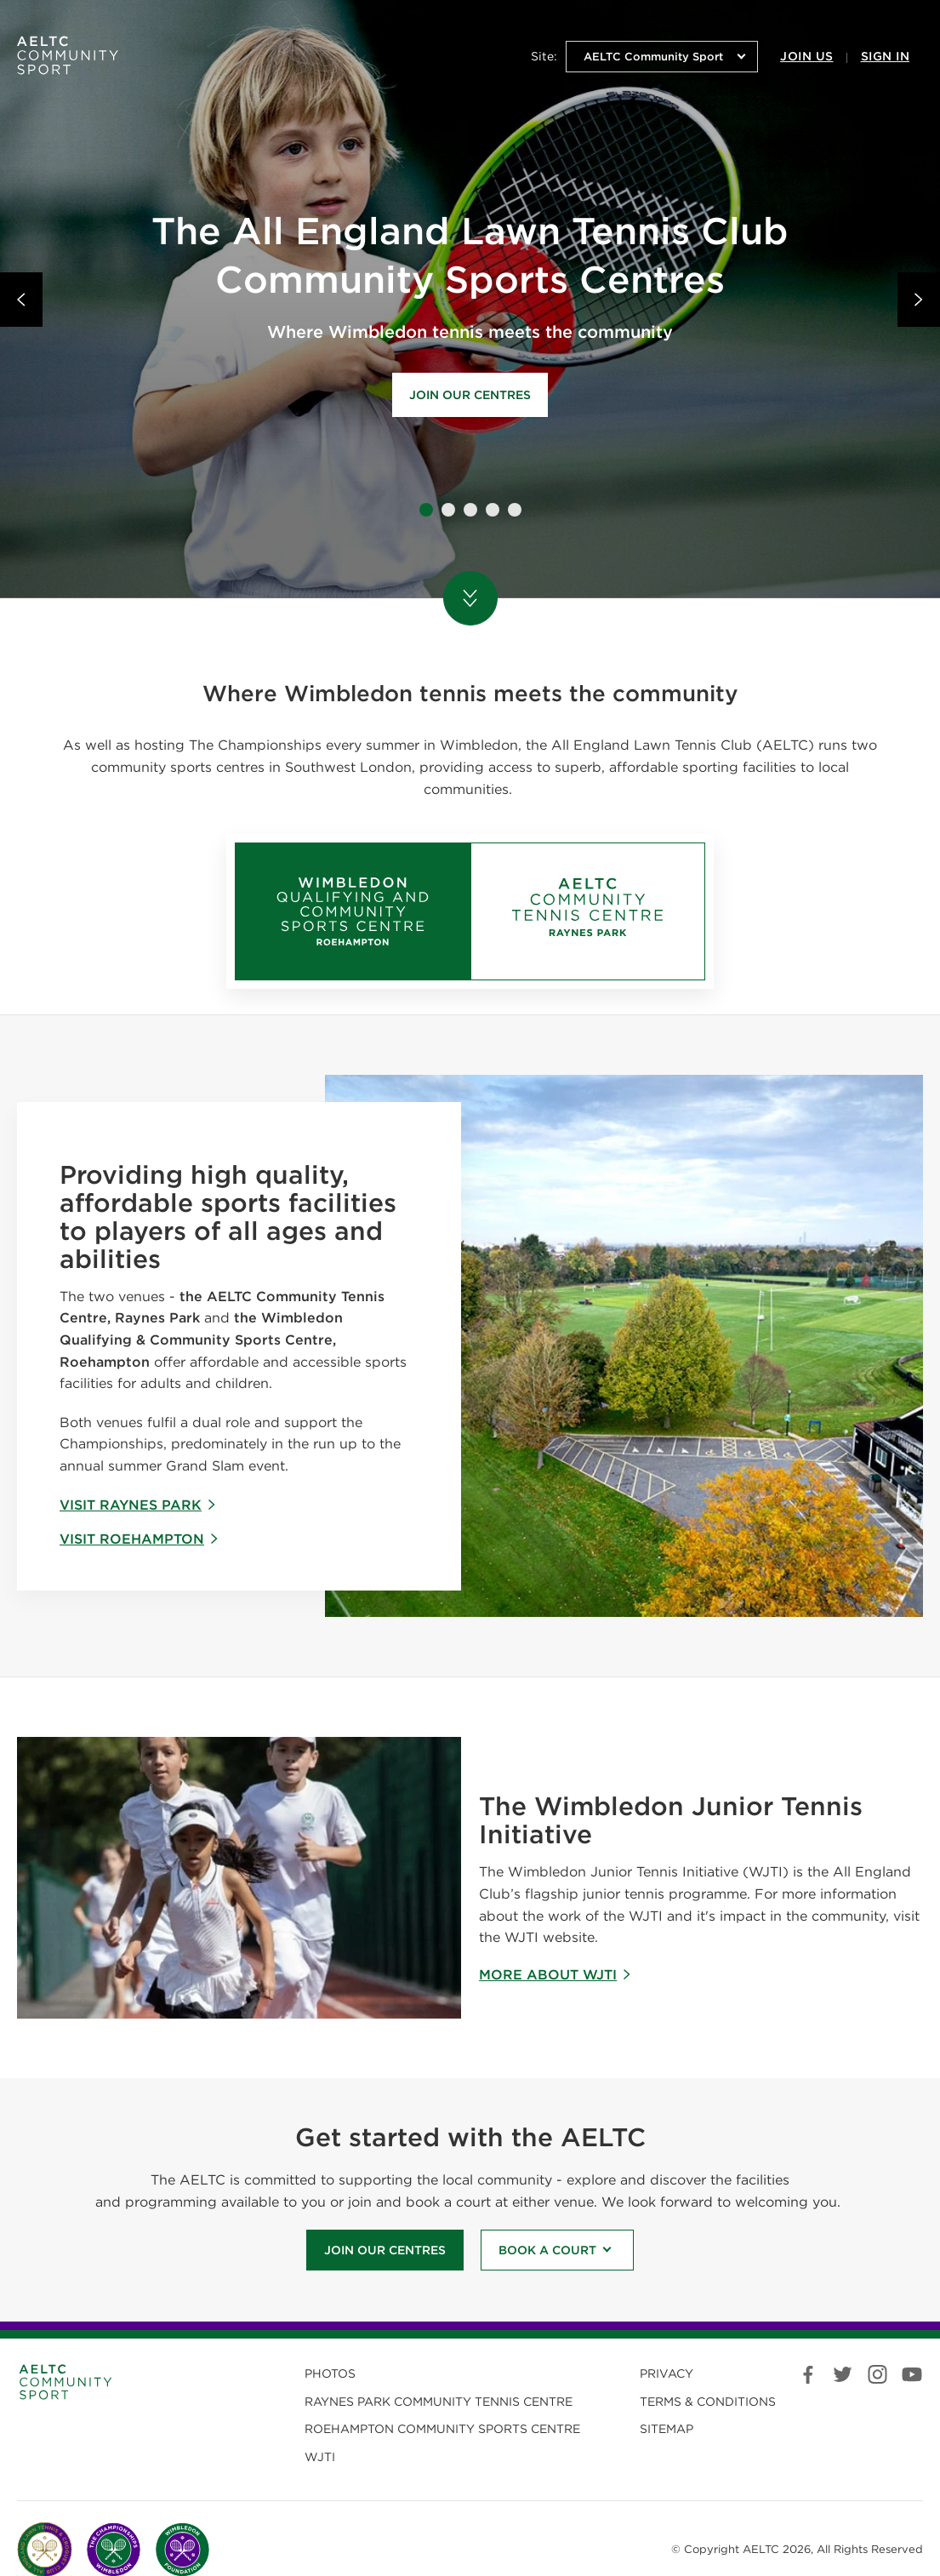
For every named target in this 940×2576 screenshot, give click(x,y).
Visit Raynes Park (138, 1505)
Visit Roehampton (139, 1539)
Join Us (806, 56)
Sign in (885, 56)
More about (555, 1975)
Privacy (666, 2373)
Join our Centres (385, 2250)
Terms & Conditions (708, 2401)
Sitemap (666, 2429)
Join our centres (470, 395)
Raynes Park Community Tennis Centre (439, 2401)
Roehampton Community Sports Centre (442, 2429)
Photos (330, 2373)
